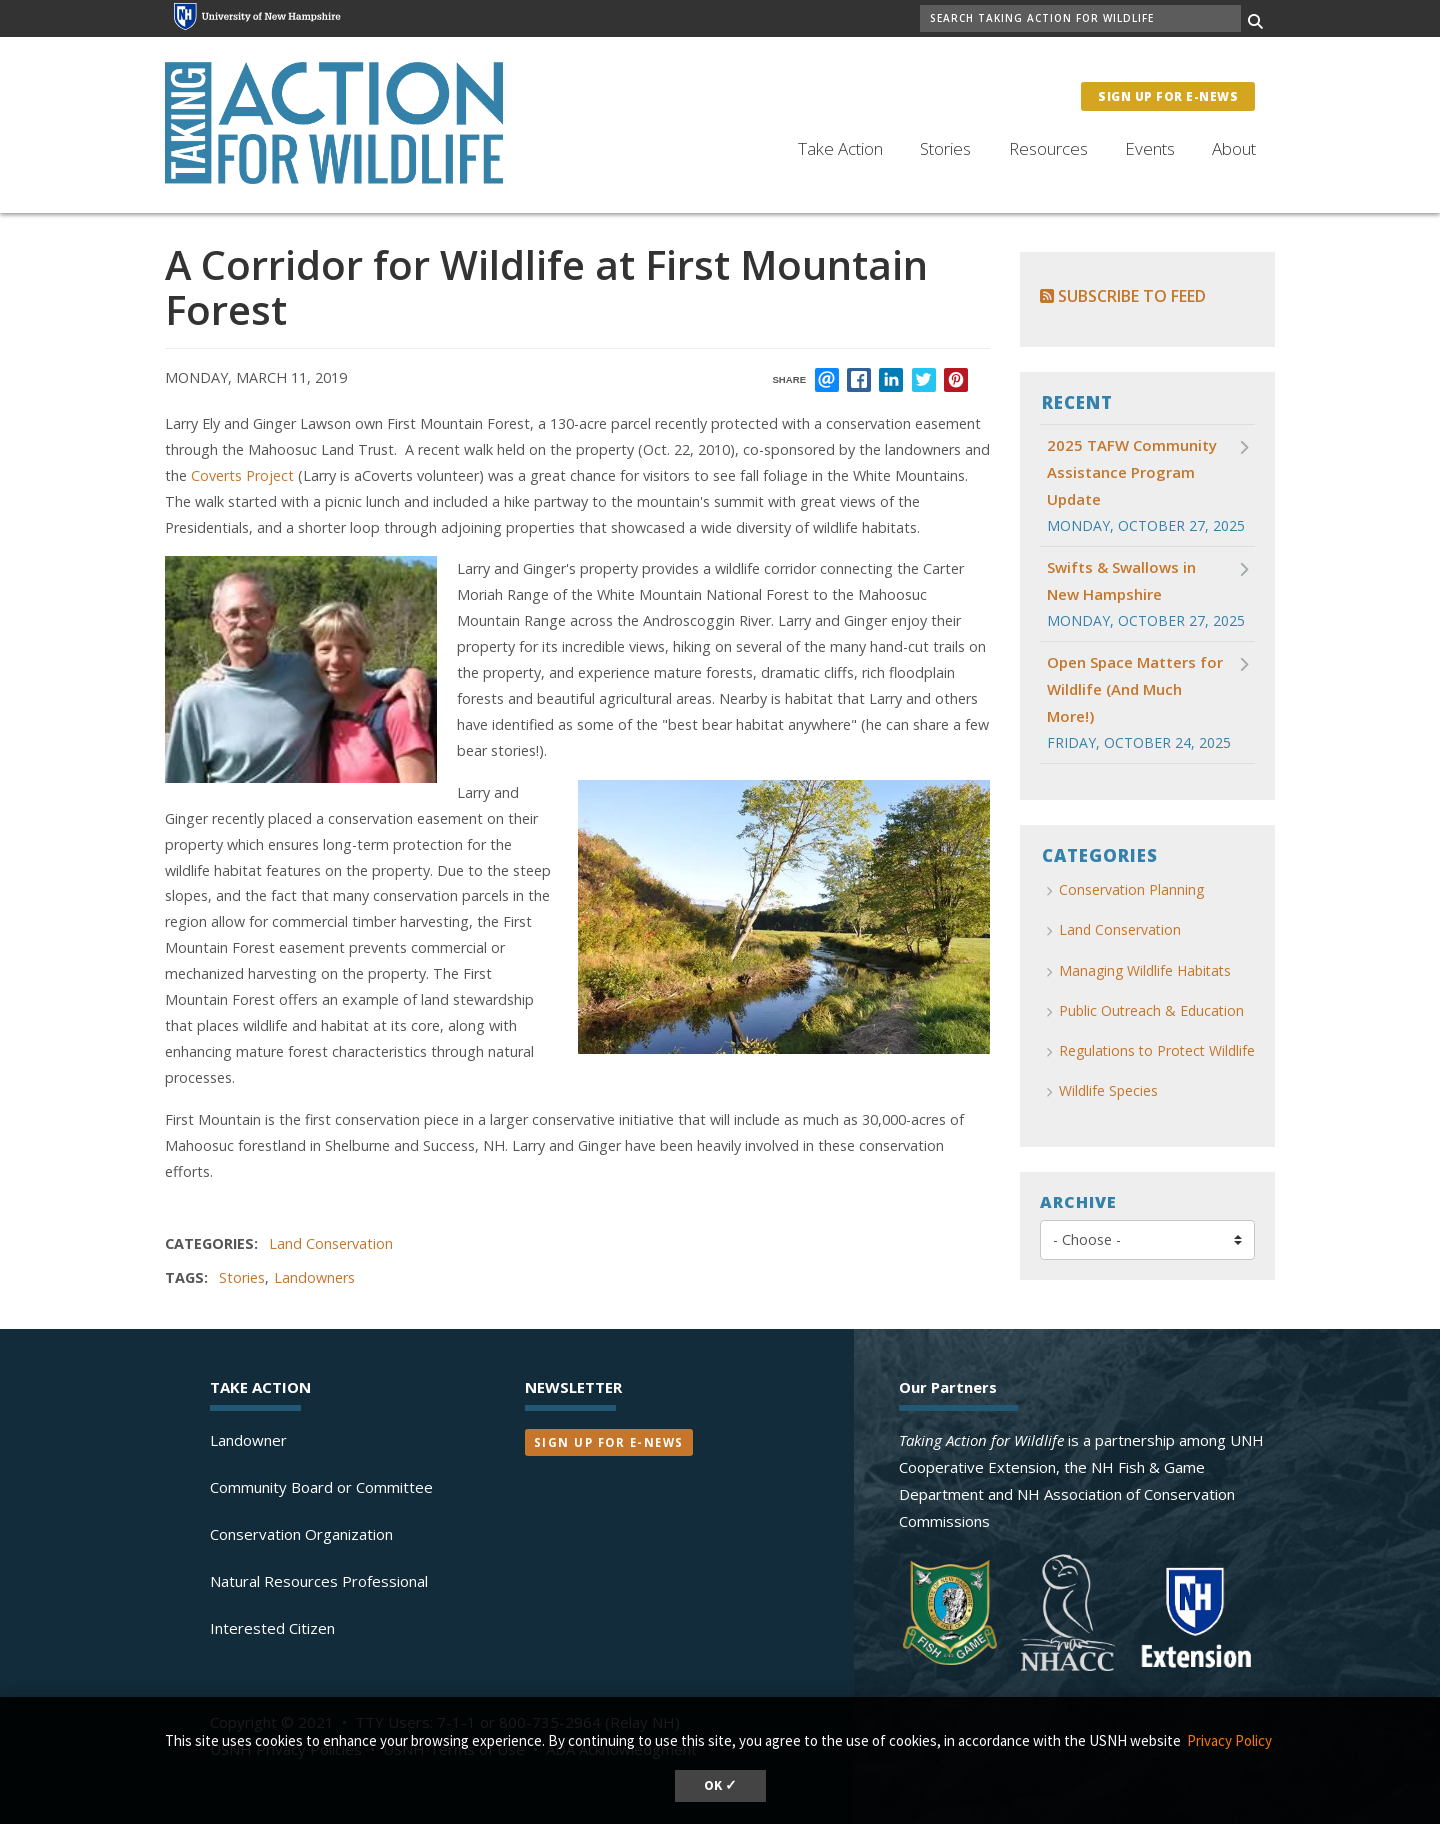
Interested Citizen (272, 1628)
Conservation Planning (1131, 889)
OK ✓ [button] (720, 1785)
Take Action (840, 148)
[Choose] (1147, 1240)
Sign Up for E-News (1168, 96)
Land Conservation (331, 1243)
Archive (1078, 1202)
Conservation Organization (301, 1534)
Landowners (314, 1277)
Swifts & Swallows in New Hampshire (1121, 580)
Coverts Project (244, 475)
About (1234, 148)
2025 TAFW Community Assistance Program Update (1132, 472)
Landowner (248, 1440)
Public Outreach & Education (1151, 1010)
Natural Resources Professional (319, 1581)
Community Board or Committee (321, 1487)
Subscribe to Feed (1123, 296)
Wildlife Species (1108, 1090)
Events (1150, 148)
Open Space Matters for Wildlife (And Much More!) (1135, 689)
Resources (1048, 148)
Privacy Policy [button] (1229, 1740)
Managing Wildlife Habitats (1145, 970)
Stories (945, 148)
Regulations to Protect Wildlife (1157, 1050)
